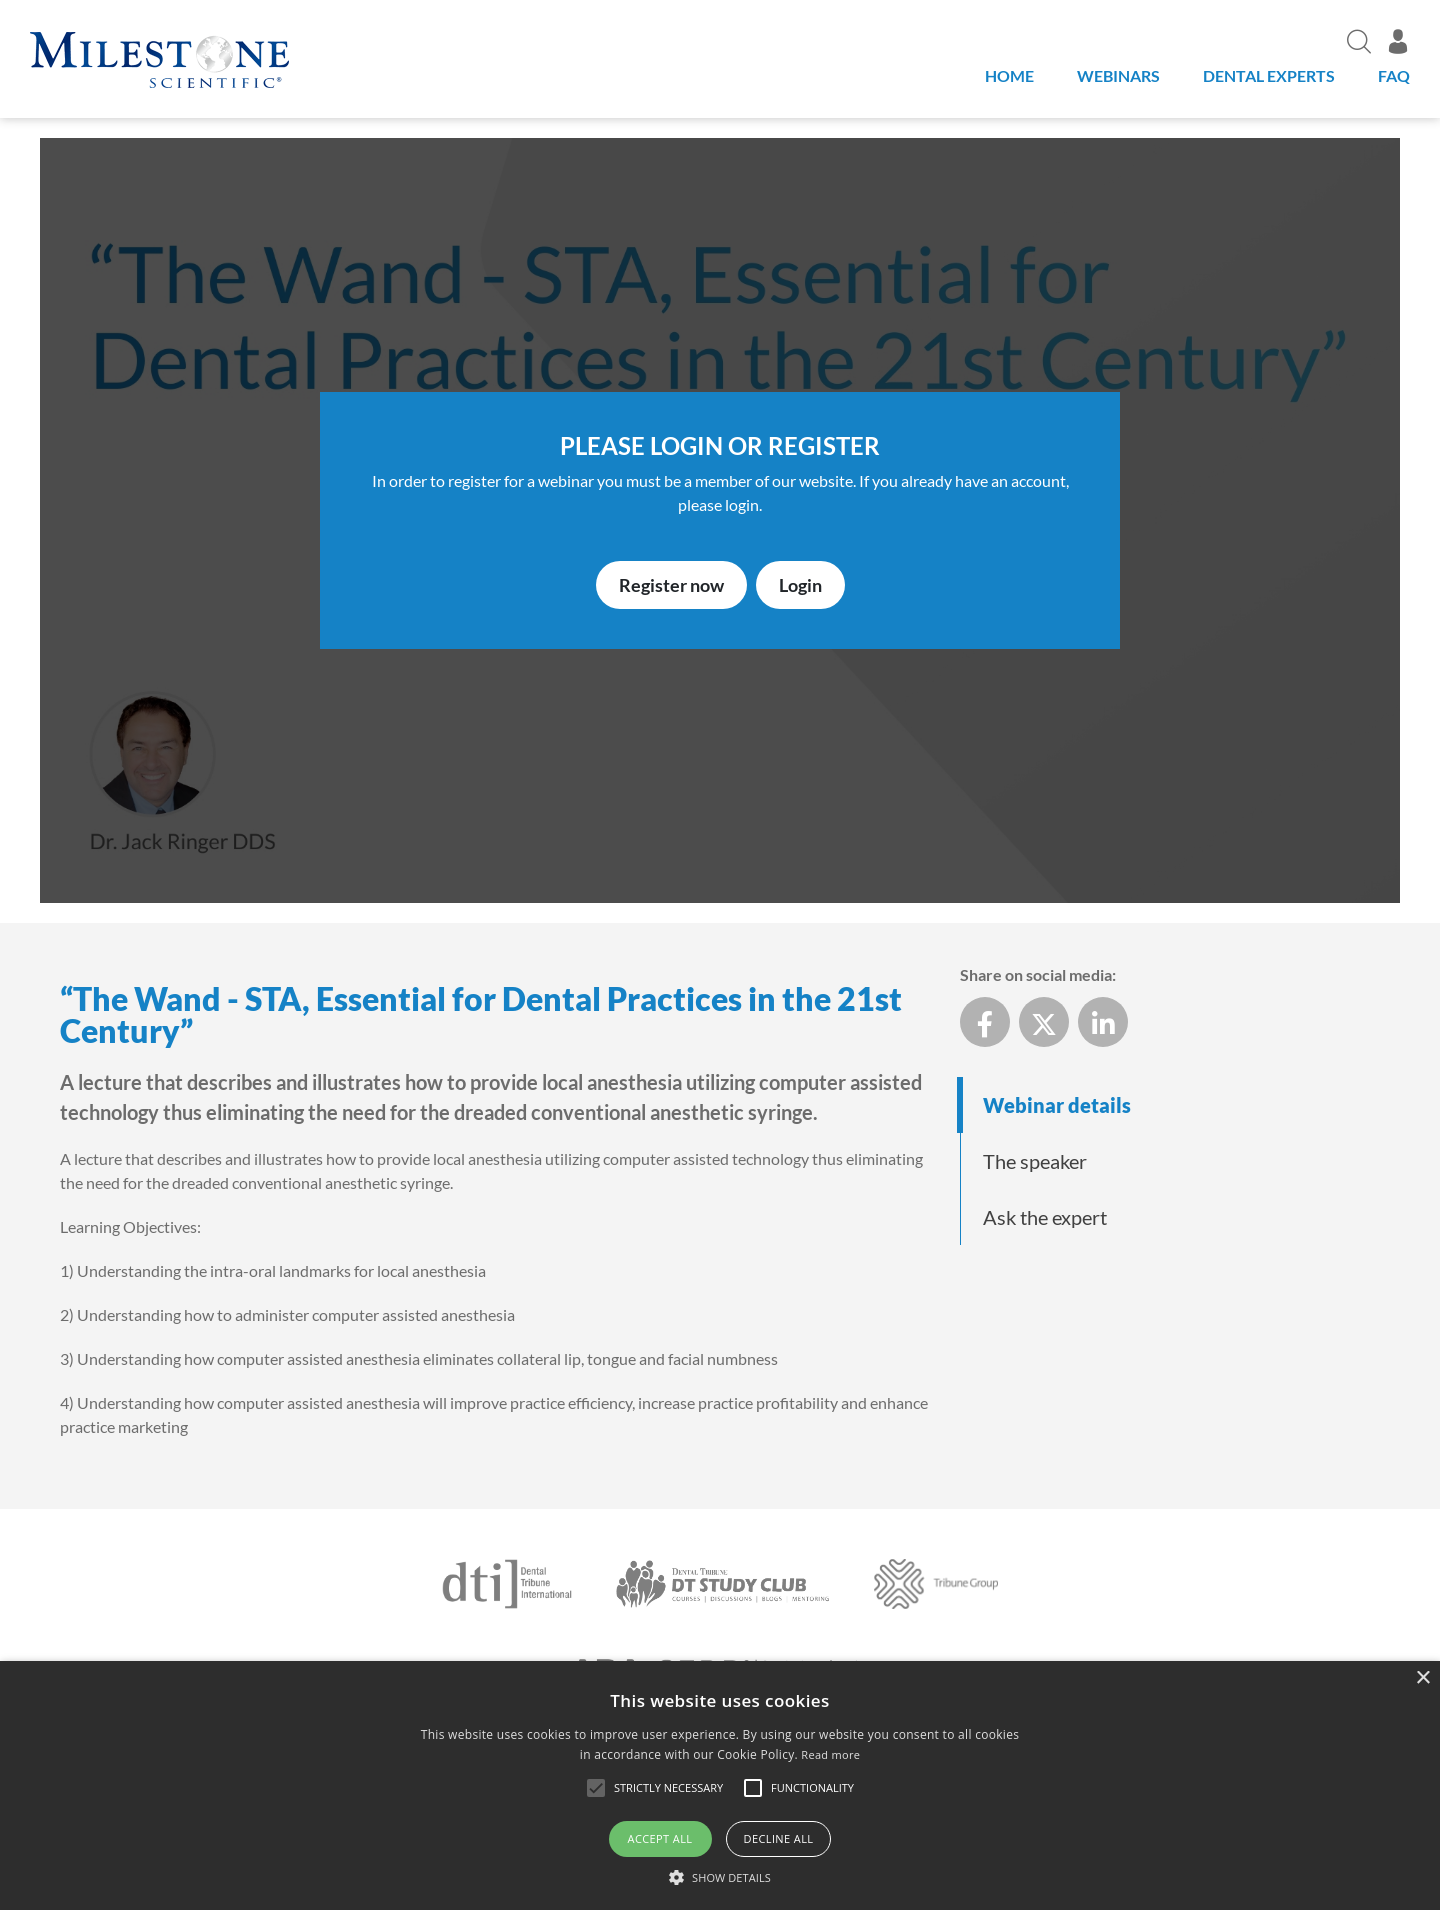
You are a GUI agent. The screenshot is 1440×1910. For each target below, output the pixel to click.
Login (800, 585)
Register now (671, 585)
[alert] (720, 1785)
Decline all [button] (779, 1838)
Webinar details (1057, 1105)
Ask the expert (1045, 1217)
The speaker (1035, 1161)
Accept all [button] (660, 1838)
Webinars (1118, 75)
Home (1009, 75)
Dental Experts (1269, 75)
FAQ (1394, 75)
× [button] (1422, 1678)
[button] (720, 1877)
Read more (830, 1754)
